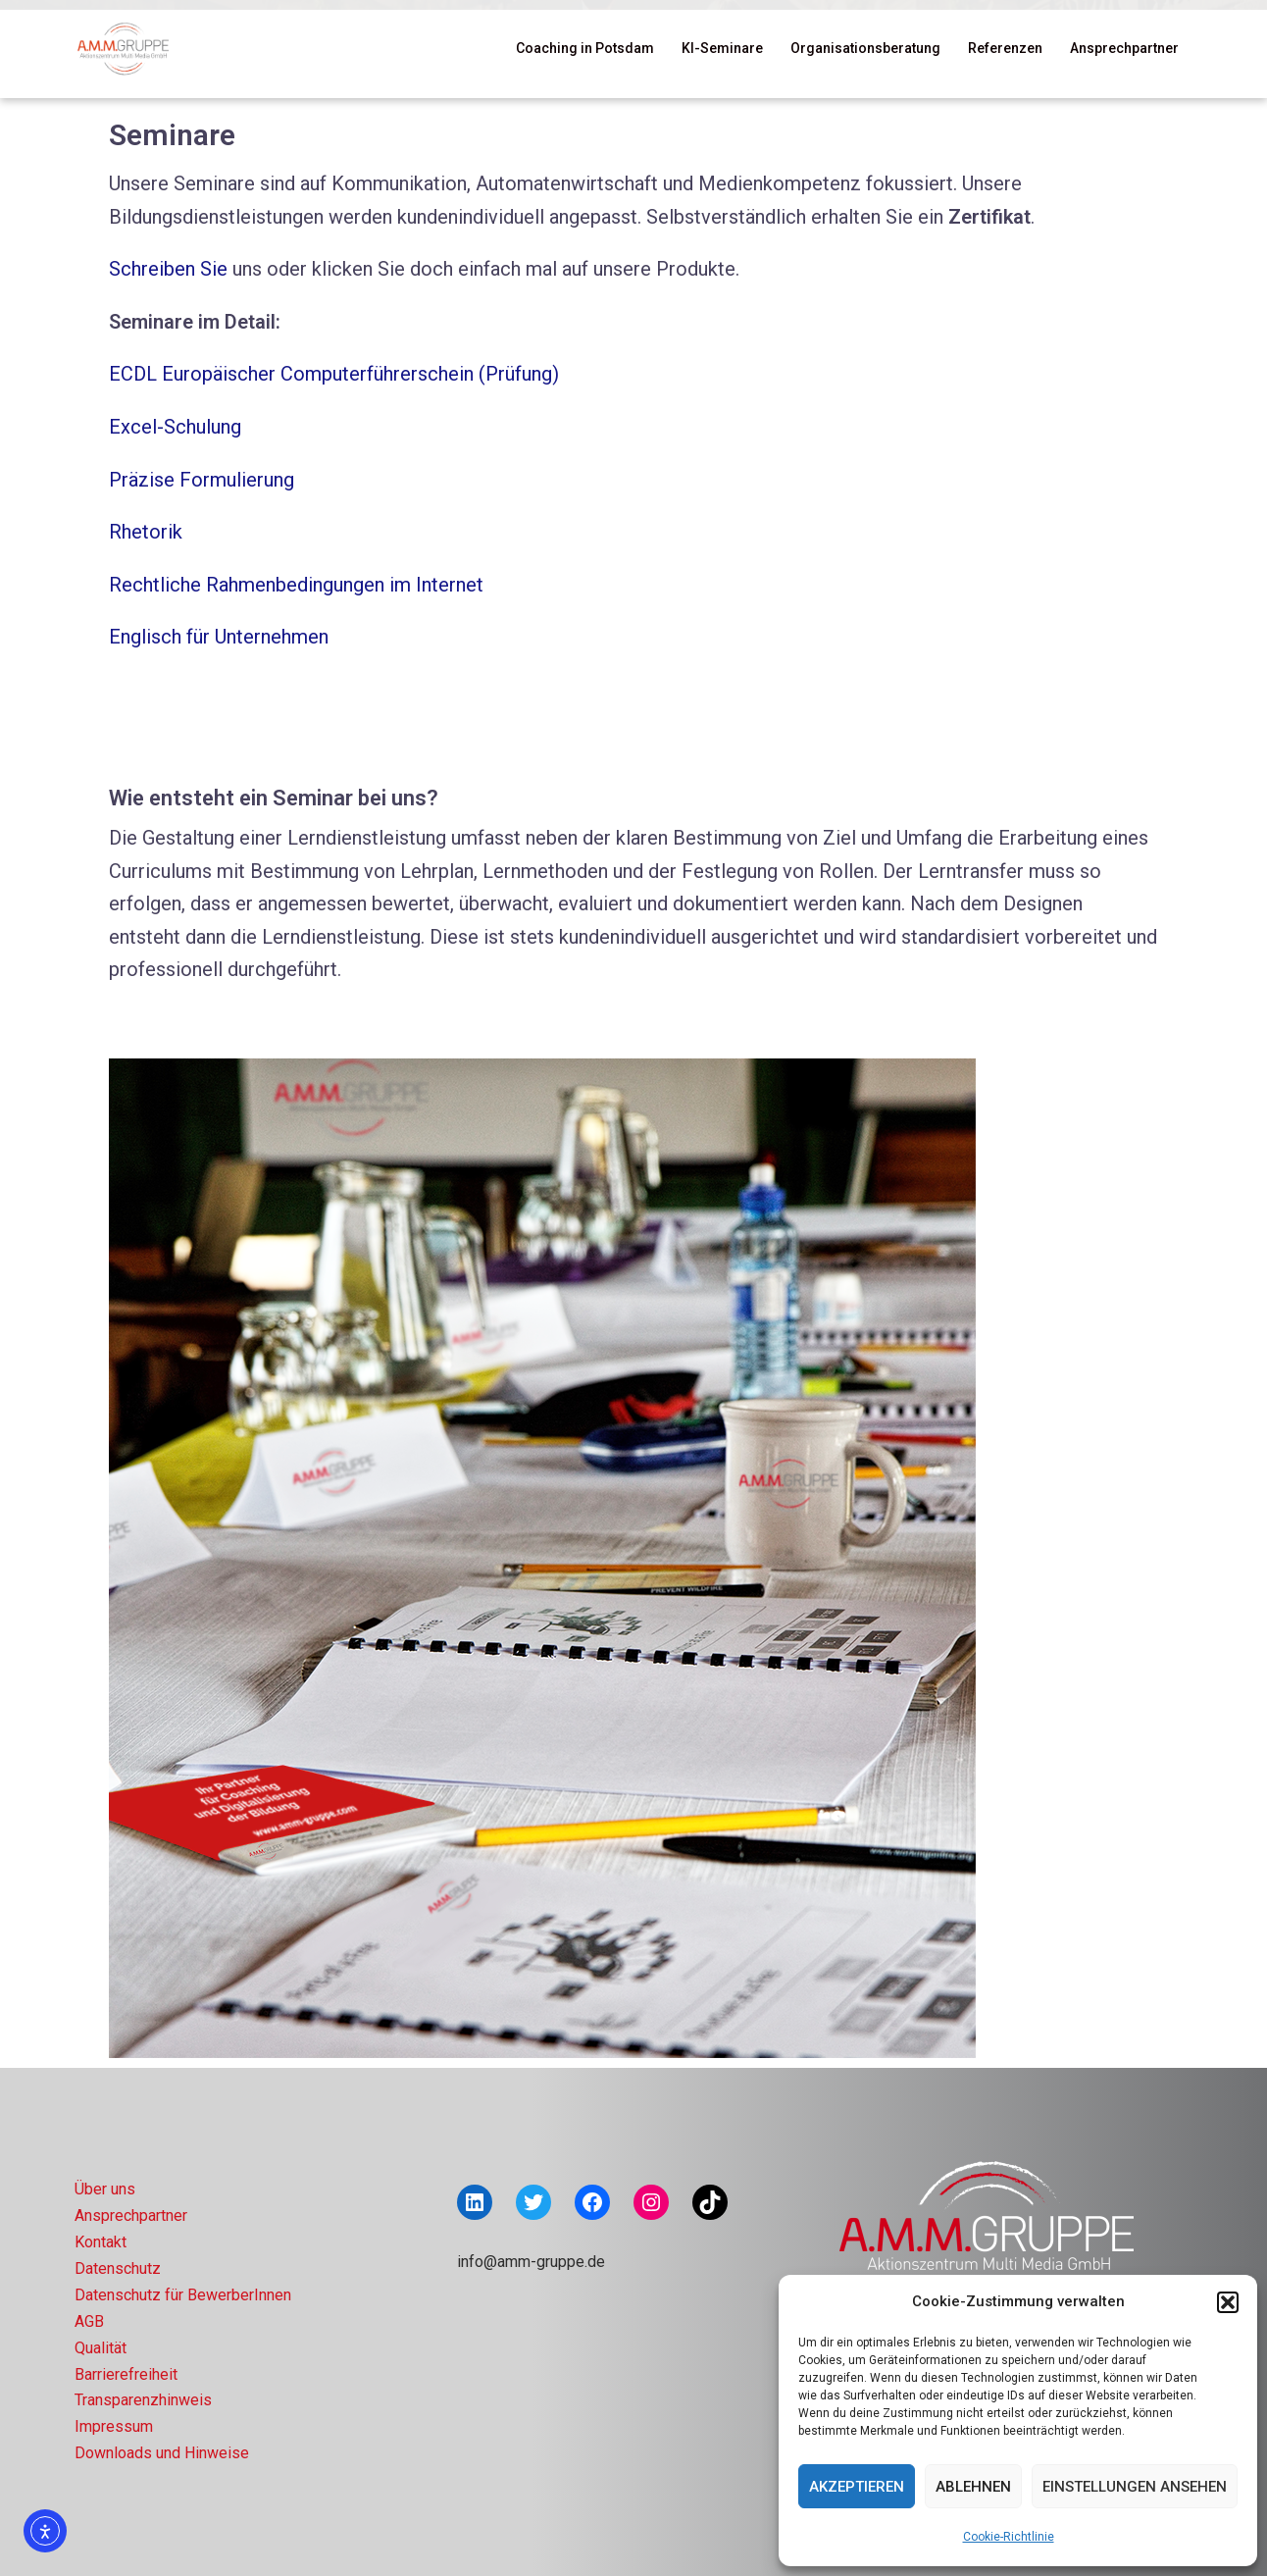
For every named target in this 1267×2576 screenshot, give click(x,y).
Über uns (105, 2189)
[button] (1228, 2302)
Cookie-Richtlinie (1008, 2537)
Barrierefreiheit (126, 2374)
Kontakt (101, 2242)
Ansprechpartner (1124, 48)
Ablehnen (973, 2487)
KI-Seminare (722, 48)
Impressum (114, 2426)
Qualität (101, 2348)
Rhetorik (145, 531)
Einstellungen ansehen (1134, 2487)
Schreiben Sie (168, 269)
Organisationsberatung (865, 48)
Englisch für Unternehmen (219, 636)
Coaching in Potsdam (585, 48)
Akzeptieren (856, 2487)
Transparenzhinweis (143, 2400)
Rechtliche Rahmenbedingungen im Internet (296, 584)
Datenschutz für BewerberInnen (183, 2295)
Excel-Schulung (175, 426)
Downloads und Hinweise (162, 2453)
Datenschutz (118, 2268)
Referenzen (1005, 48)
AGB (89, 2321)
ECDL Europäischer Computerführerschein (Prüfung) (334, 374)
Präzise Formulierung (201, 479)
